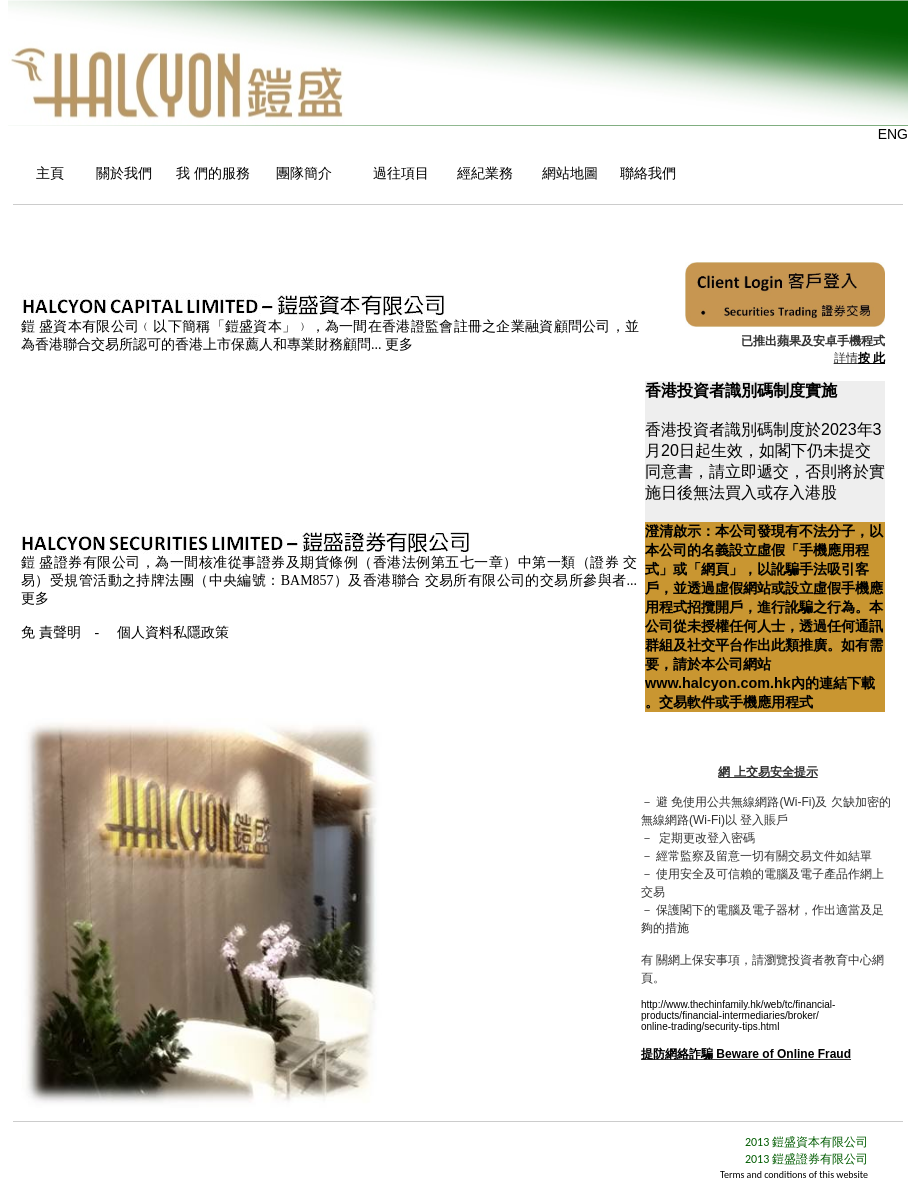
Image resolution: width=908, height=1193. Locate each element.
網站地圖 (564, 173)
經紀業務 (483, 173)
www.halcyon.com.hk (718, 683)
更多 (399, 344)
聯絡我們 (648, 173)
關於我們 (119, 173)
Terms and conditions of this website (794, 1174)
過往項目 (398, 173)
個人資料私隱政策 (173, 632)
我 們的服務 (209, 173)
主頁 (49, 173)
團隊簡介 (304, 173)
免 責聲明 (51, 632)
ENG (893, 134)
